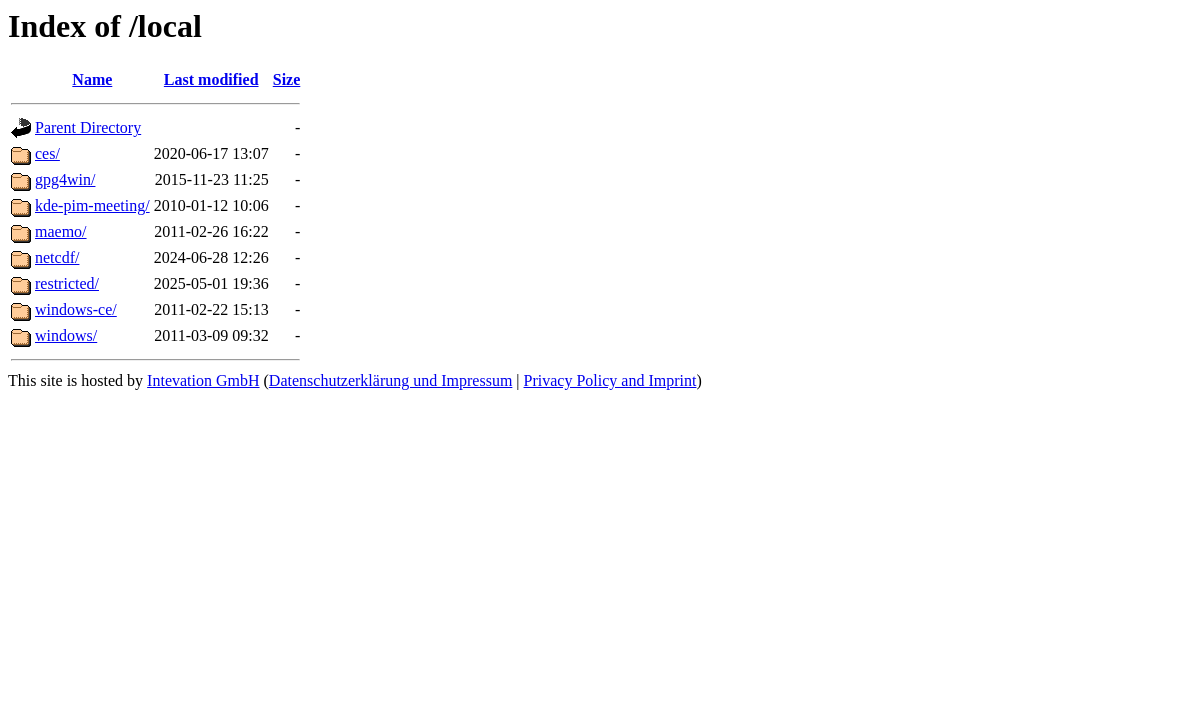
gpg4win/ (65, 179)
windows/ (66, 335)
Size (287, 79)
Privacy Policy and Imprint (610, 380)
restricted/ (67, 283)
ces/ (47, 153)
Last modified (211, 79)
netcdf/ (57, 257)
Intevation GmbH (203, 380)
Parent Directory (88, 127)
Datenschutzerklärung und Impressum (390, 380)
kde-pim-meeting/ (92, 205)
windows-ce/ (76, 309)
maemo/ (61, 231)
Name (92, 79)
